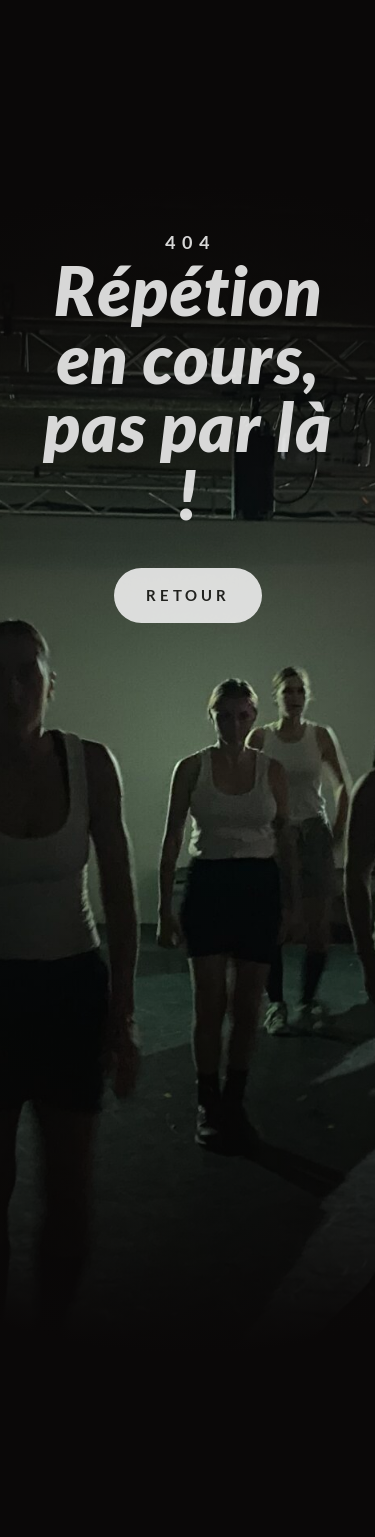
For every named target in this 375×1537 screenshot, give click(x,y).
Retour (188, 595)
